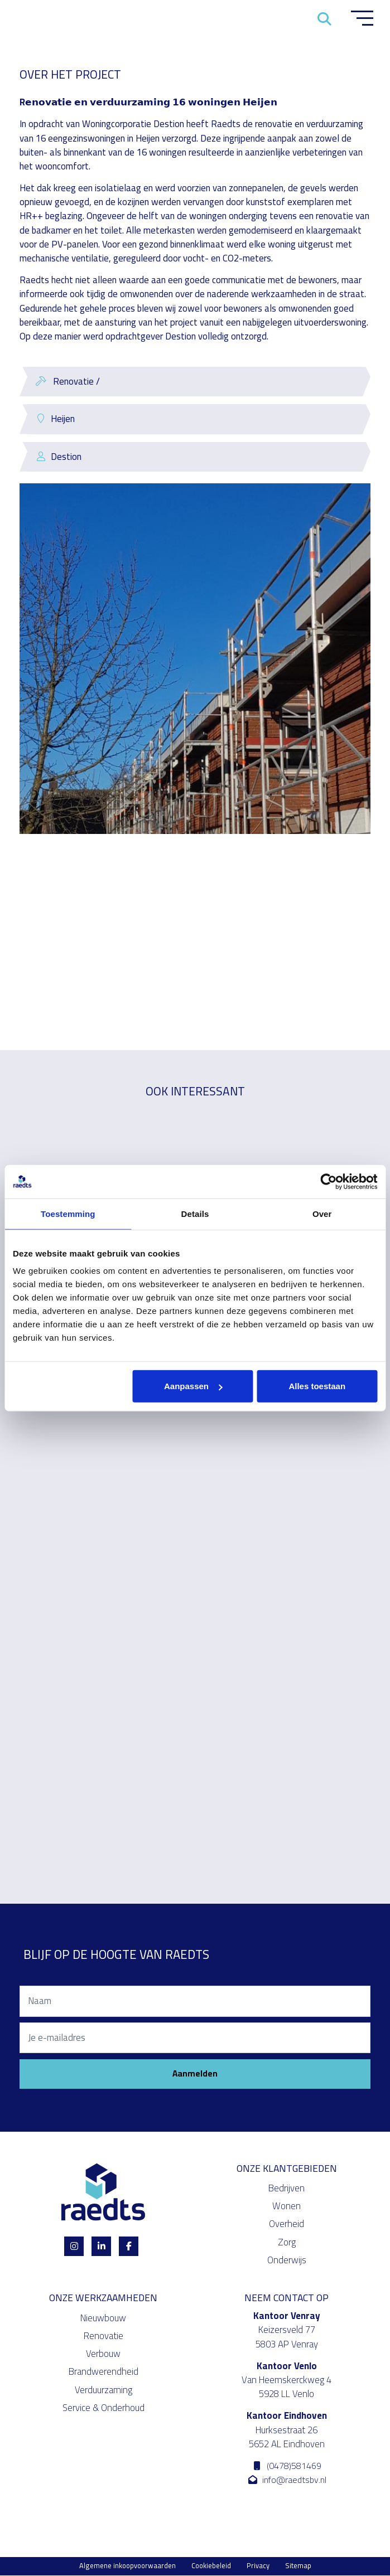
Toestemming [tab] (68, 1213)
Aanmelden (195, 2074)
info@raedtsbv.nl (286, 2480)
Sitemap (298, 2566)
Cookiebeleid (211, 2566)
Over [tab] (322, 1213)
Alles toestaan (316, 1386)
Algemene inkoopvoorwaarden (127, 2566)
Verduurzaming (103, 2390)
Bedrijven (286, 2188)
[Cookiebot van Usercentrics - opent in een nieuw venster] (328, 1181)
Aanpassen (193, 1386)
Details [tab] (195, 1213)
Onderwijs (286, 2260)
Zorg (287, 2242)
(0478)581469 (287, 2466)
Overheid (286, 2224)
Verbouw (103, 2354)
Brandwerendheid (103, 2372)
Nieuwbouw (103, 2318)
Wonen (286, 2206)
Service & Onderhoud (103, 2408)
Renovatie (103, 2336)
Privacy (258, 2566)
